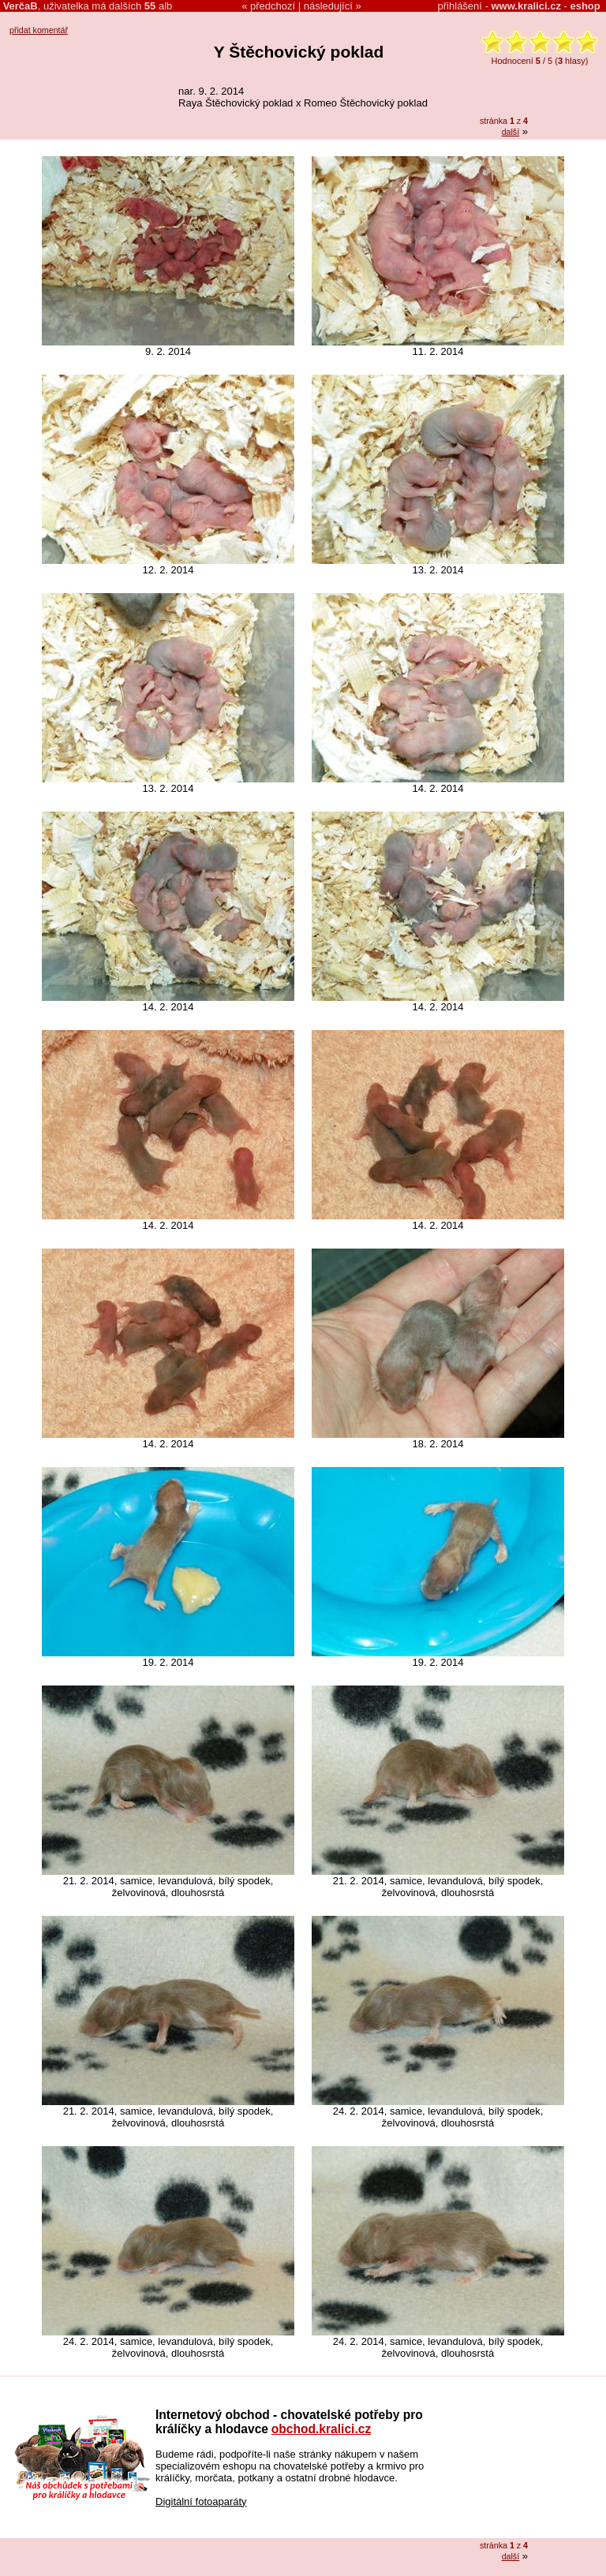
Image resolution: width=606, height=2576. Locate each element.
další (511, 131)
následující (328, 6)
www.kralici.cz (526, 6)
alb (158, 6)
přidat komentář (38, 30)
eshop (585, 6)
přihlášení (460, 6)
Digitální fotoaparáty (201, 2501)
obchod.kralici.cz (321, 2429)
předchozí (272, 6)
